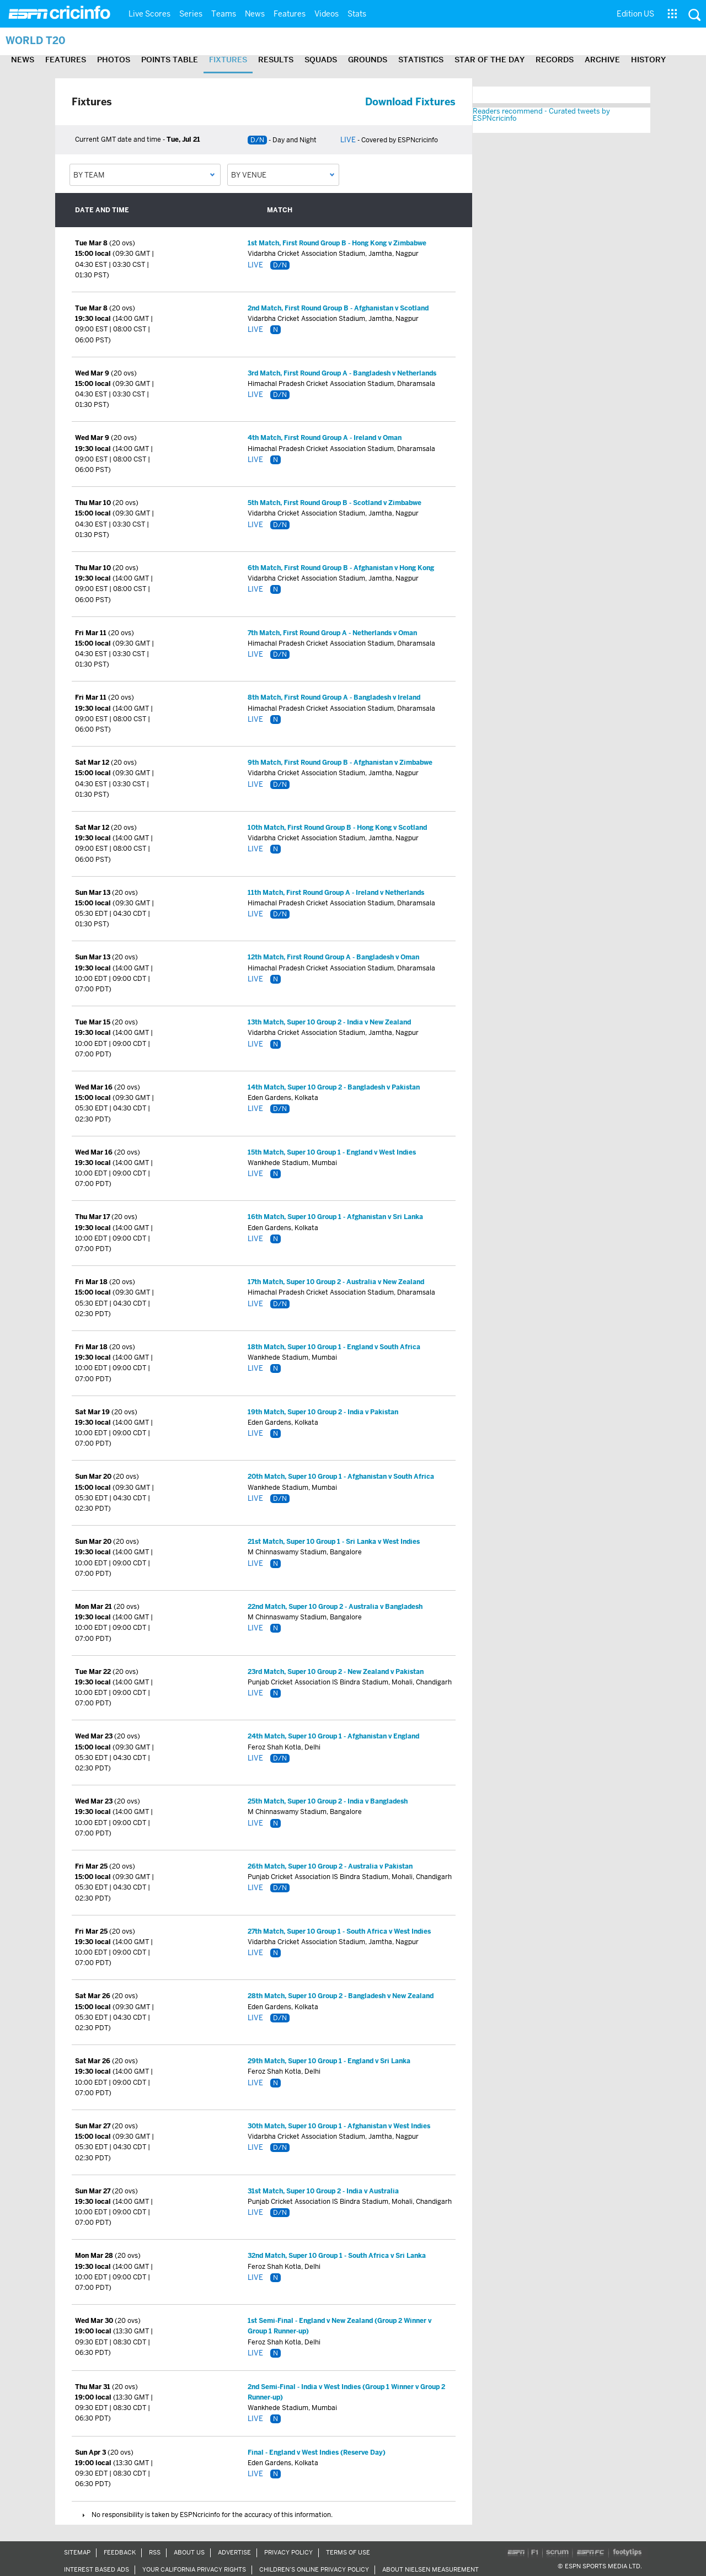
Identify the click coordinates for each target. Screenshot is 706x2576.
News (255, 14)
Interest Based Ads (96, 2569)
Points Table (169, 60)
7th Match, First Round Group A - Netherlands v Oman (332, 633)
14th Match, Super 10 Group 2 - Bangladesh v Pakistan (334, 1087)
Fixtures (228, 60)
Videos (326, 14)
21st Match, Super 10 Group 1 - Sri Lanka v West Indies (334, 1541)
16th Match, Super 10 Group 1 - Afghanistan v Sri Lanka (335, 1216)
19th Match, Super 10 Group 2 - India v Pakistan (323, 1412)
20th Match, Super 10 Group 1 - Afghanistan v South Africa (341, 1476)
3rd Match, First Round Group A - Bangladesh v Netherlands (342, 373)
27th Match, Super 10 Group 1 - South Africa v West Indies (339, 1931)
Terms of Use (348, 2552)
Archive (602, 60)
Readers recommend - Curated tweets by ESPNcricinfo (541, 114)
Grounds (367, 60)
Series (190, 14)
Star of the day (489, 60)
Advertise (234, 2552)
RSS (155, 2552)
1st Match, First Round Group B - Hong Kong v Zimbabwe (337, 243)
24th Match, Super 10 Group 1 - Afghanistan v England (333, 1736)
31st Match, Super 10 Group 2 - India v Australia (323, 2191)
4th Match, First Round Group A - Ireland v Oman (325, 437)
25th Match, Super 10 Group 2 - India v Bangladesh (328, 1801)
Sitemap (77, 2552)
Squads (320, 60)
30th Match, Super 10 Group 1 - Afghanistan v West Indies (339, 2126)
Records (555, 60)
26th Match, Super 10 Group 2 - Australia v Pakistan (330, 1866)
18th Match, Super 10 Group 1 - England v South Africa (334, 1347)
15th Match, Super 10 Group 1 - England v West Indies (332, 1152)
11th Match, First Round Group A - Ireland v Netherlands (336, 892)
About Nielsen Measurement (430, 2569)
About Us (189, 2552)
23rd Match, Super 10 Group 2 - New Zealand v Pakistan (336, 1671)
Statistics (420, 60)
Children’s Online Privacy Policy (314, 2569)
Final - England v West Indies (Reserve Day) (317, 2452)
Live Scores (149, 14)
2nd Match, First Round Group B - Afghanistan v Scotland (338, 308)
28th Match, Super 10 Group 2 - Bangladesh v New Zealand (341, 1996)
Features (290, 14)
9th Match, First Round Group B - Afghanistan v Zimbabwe (340, 762)
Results (275, 60)
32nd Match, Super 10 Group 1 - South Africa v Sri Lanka (337, 2255)
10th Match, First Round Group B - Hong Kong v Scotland (337, 827)
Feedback (120, 2552)
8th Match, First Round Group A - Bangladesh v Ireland (334, 697)
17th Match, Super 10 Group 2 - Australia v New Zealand (336, 1282)
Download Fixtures (410, 101)
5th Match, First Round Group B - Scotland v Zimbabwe (334, 502)
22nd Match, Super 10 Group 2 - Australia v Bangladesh (335, 1606)
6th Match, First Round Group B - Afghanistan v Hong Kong (341, 568)
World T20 (36, 40)
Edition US (635, 14)
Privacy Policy (288, 2552)
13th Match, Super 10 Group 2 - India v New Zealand (329, 1022)
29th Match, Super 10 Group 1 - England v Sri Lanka (329, 2061)
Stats (356, 14)
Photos (113, 60)
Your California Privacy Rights (194, 2569)
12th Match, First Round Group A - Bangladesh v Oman (333, 957)
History (648, 60)
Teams (223, 14)
